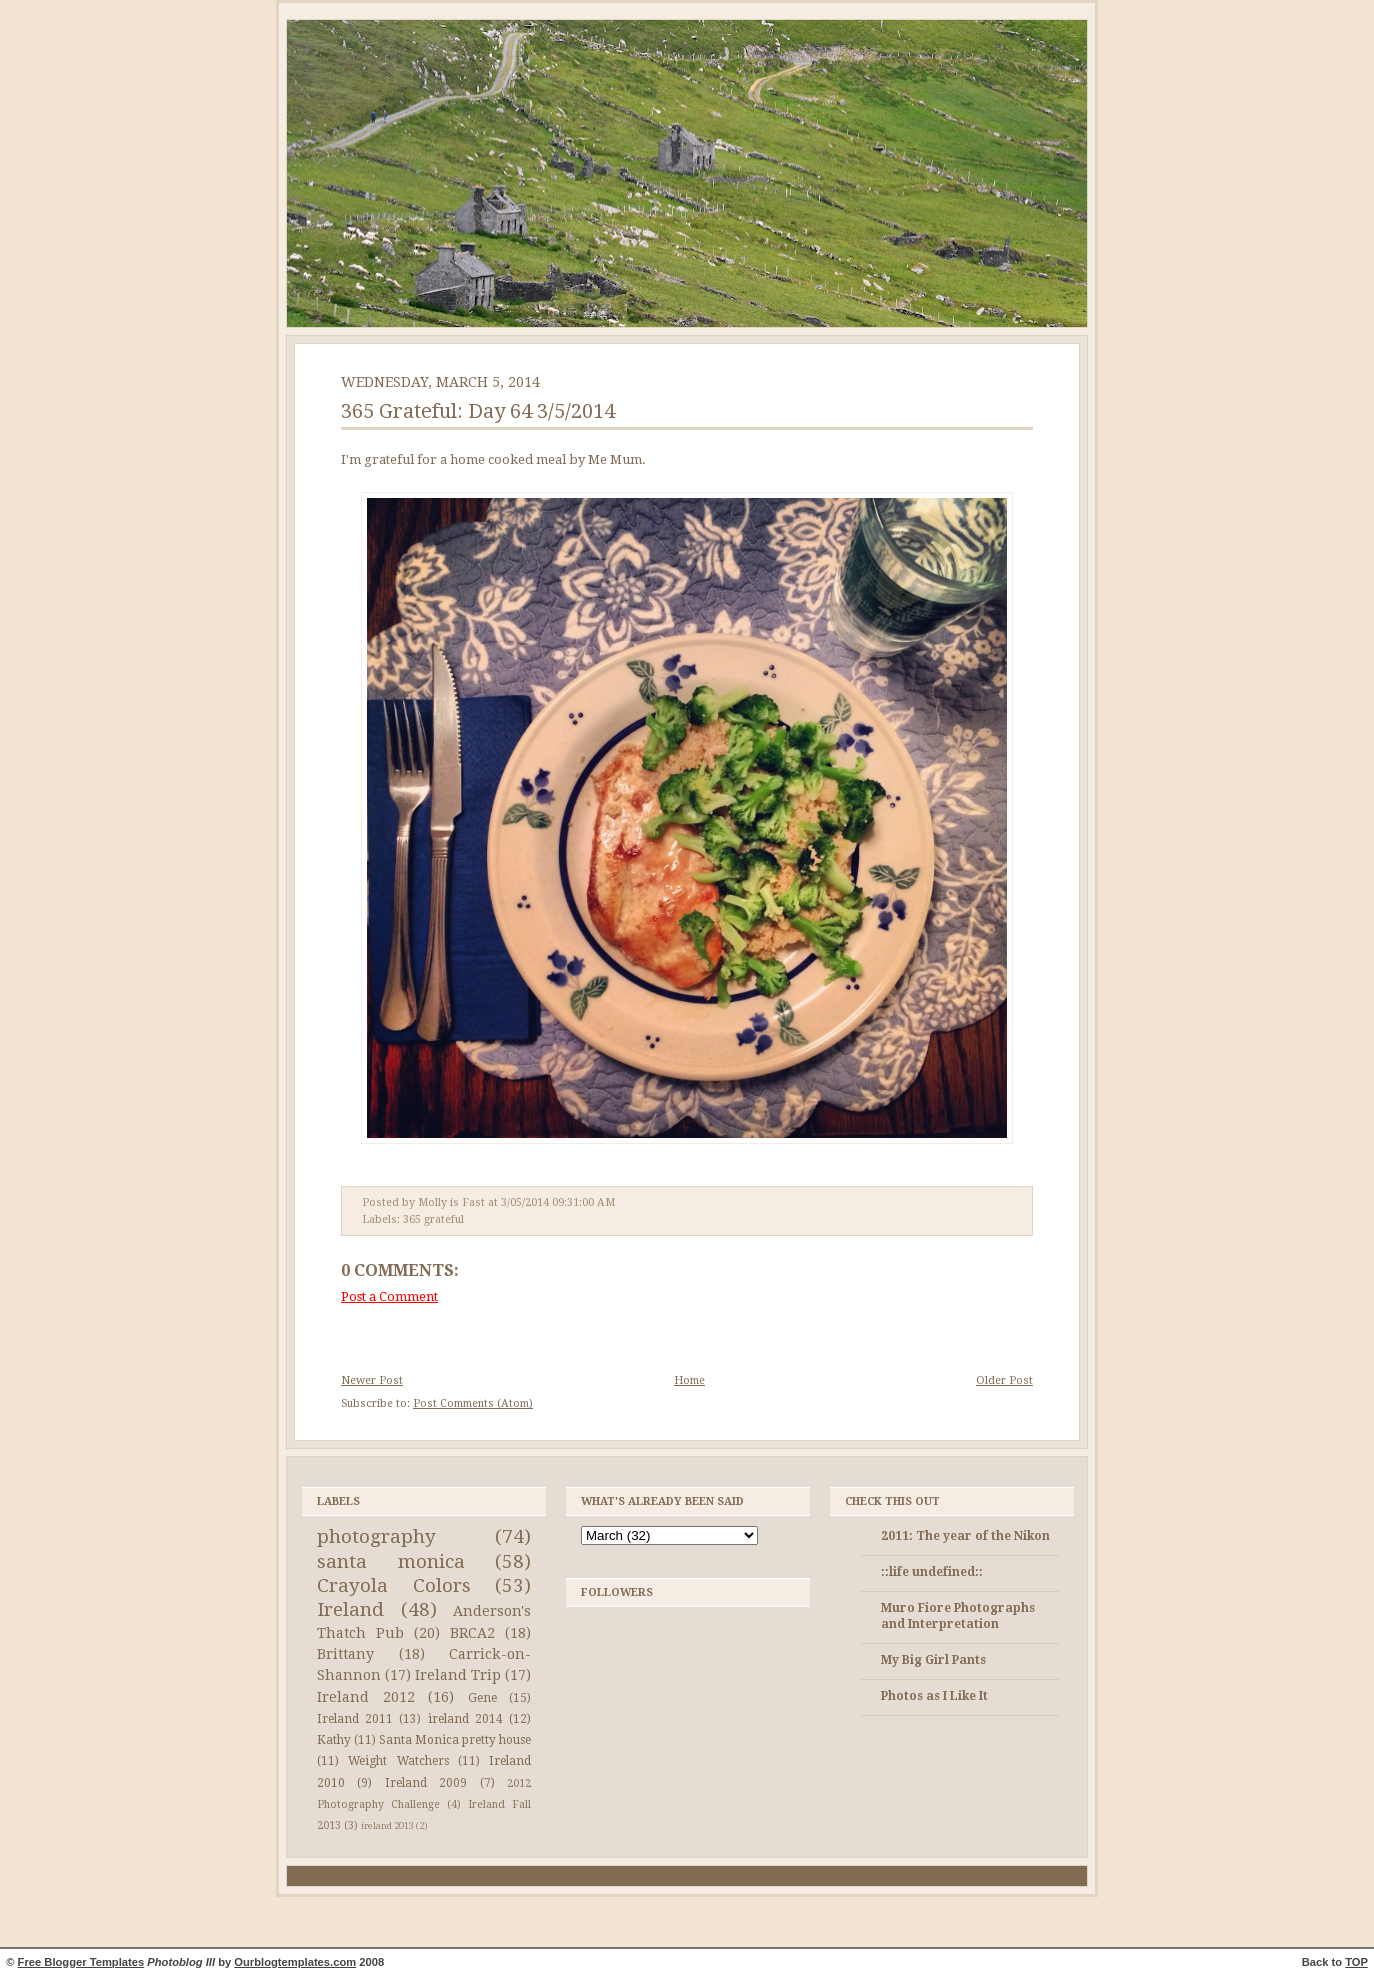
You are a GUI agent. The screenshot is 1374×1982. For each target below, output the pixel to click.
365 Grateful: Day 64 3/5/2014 (478, 411)
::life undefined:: (932, 1572)
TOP (1356, 1962)
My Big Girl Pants (933, 1660)
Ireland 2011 (355, 1719)
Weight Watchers (398, 1761)
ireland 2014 (465, 1719)
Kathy (334, 1740)
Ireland (350, 1609)
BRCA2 (472, 1633)
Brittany (345, 1654)
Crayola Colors (394, 1585)
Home (689, 1380)
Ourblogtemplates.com (295, 1962)
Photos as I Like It (934, 1696)
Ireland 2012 (366, 1697)
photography (376, 1536)
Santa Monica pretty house (455, 1740)
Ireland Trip (458, 1675)
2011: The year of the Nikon (965, 1536)
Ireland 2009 (426, 1783)
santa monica (391, 1561)
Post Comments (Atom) (473, 1403)
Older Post (1004, 1380)
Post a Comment (389, 1296)
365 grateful (433, 1219)
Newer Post (372, 1380)
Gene (482, 1698)
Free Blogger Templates (81, 1962)
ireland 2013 (387, 1825)
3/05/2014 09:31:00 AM (558, 1202)
